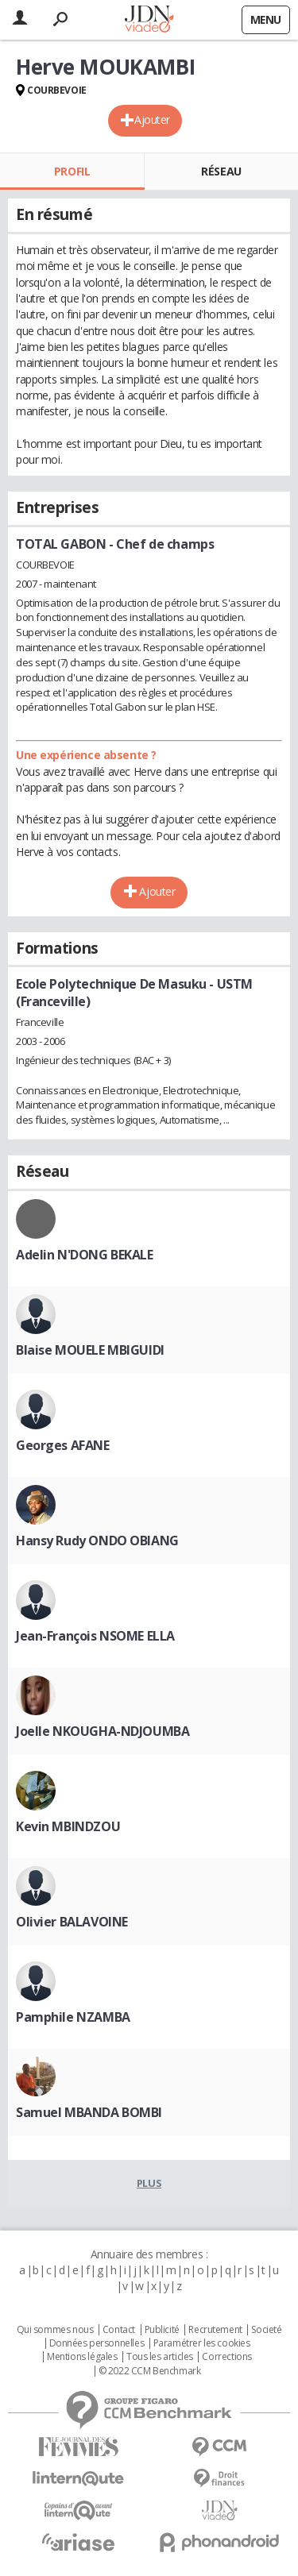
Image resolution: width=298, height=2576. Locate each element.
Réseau (221, 171)
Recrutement (215, 2329)
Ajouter (152, 119)
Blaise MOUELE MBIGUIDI (90, 1350)
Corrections (226, 2356)
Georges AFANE (63, 1445)
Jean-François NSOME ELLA (95, 1636)
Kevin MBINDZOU (68, 1826)
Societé (266, 2329)
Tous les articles (159, 2356)
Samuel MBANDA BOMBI (89, 2112)
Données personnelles (97, 2343)
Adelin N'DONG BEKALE (84, 1254)
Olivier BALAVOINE (72, 1921)
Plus (149, 2183)
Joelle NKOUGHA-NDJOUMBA (102, 1731)
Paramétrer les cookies (201, 2343)
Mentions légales (82, 2356)
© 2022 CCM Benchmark (150, 2371)
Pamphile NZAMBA (73, 2017)
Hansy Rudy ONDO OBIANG (97, 1540)
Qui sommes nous (55, 2329)
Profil (72, 171)
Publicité (162, 2329)
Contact (119, 2329)
